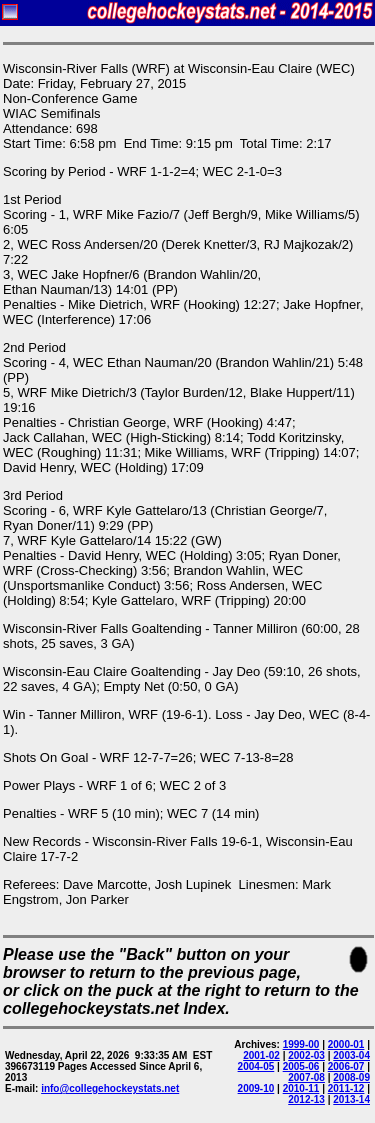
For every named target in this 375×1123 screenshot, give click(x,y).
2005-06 (301, 1066)
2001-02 (261, 1055)
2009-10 (256, 1088)
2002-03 (306, 1055)
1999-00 (301, 1044)
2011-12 (346, 1088)
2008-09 (351, 1077)
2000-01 (346, 1044)
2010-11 (301, 1088)
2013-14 (351, 1099)
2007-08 (306, 1077)
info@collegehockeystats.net (110, 1088)
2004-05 (256, 1066)
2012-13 (306, 1099)
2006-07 (346, 1066)
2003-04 (351, 1055)
